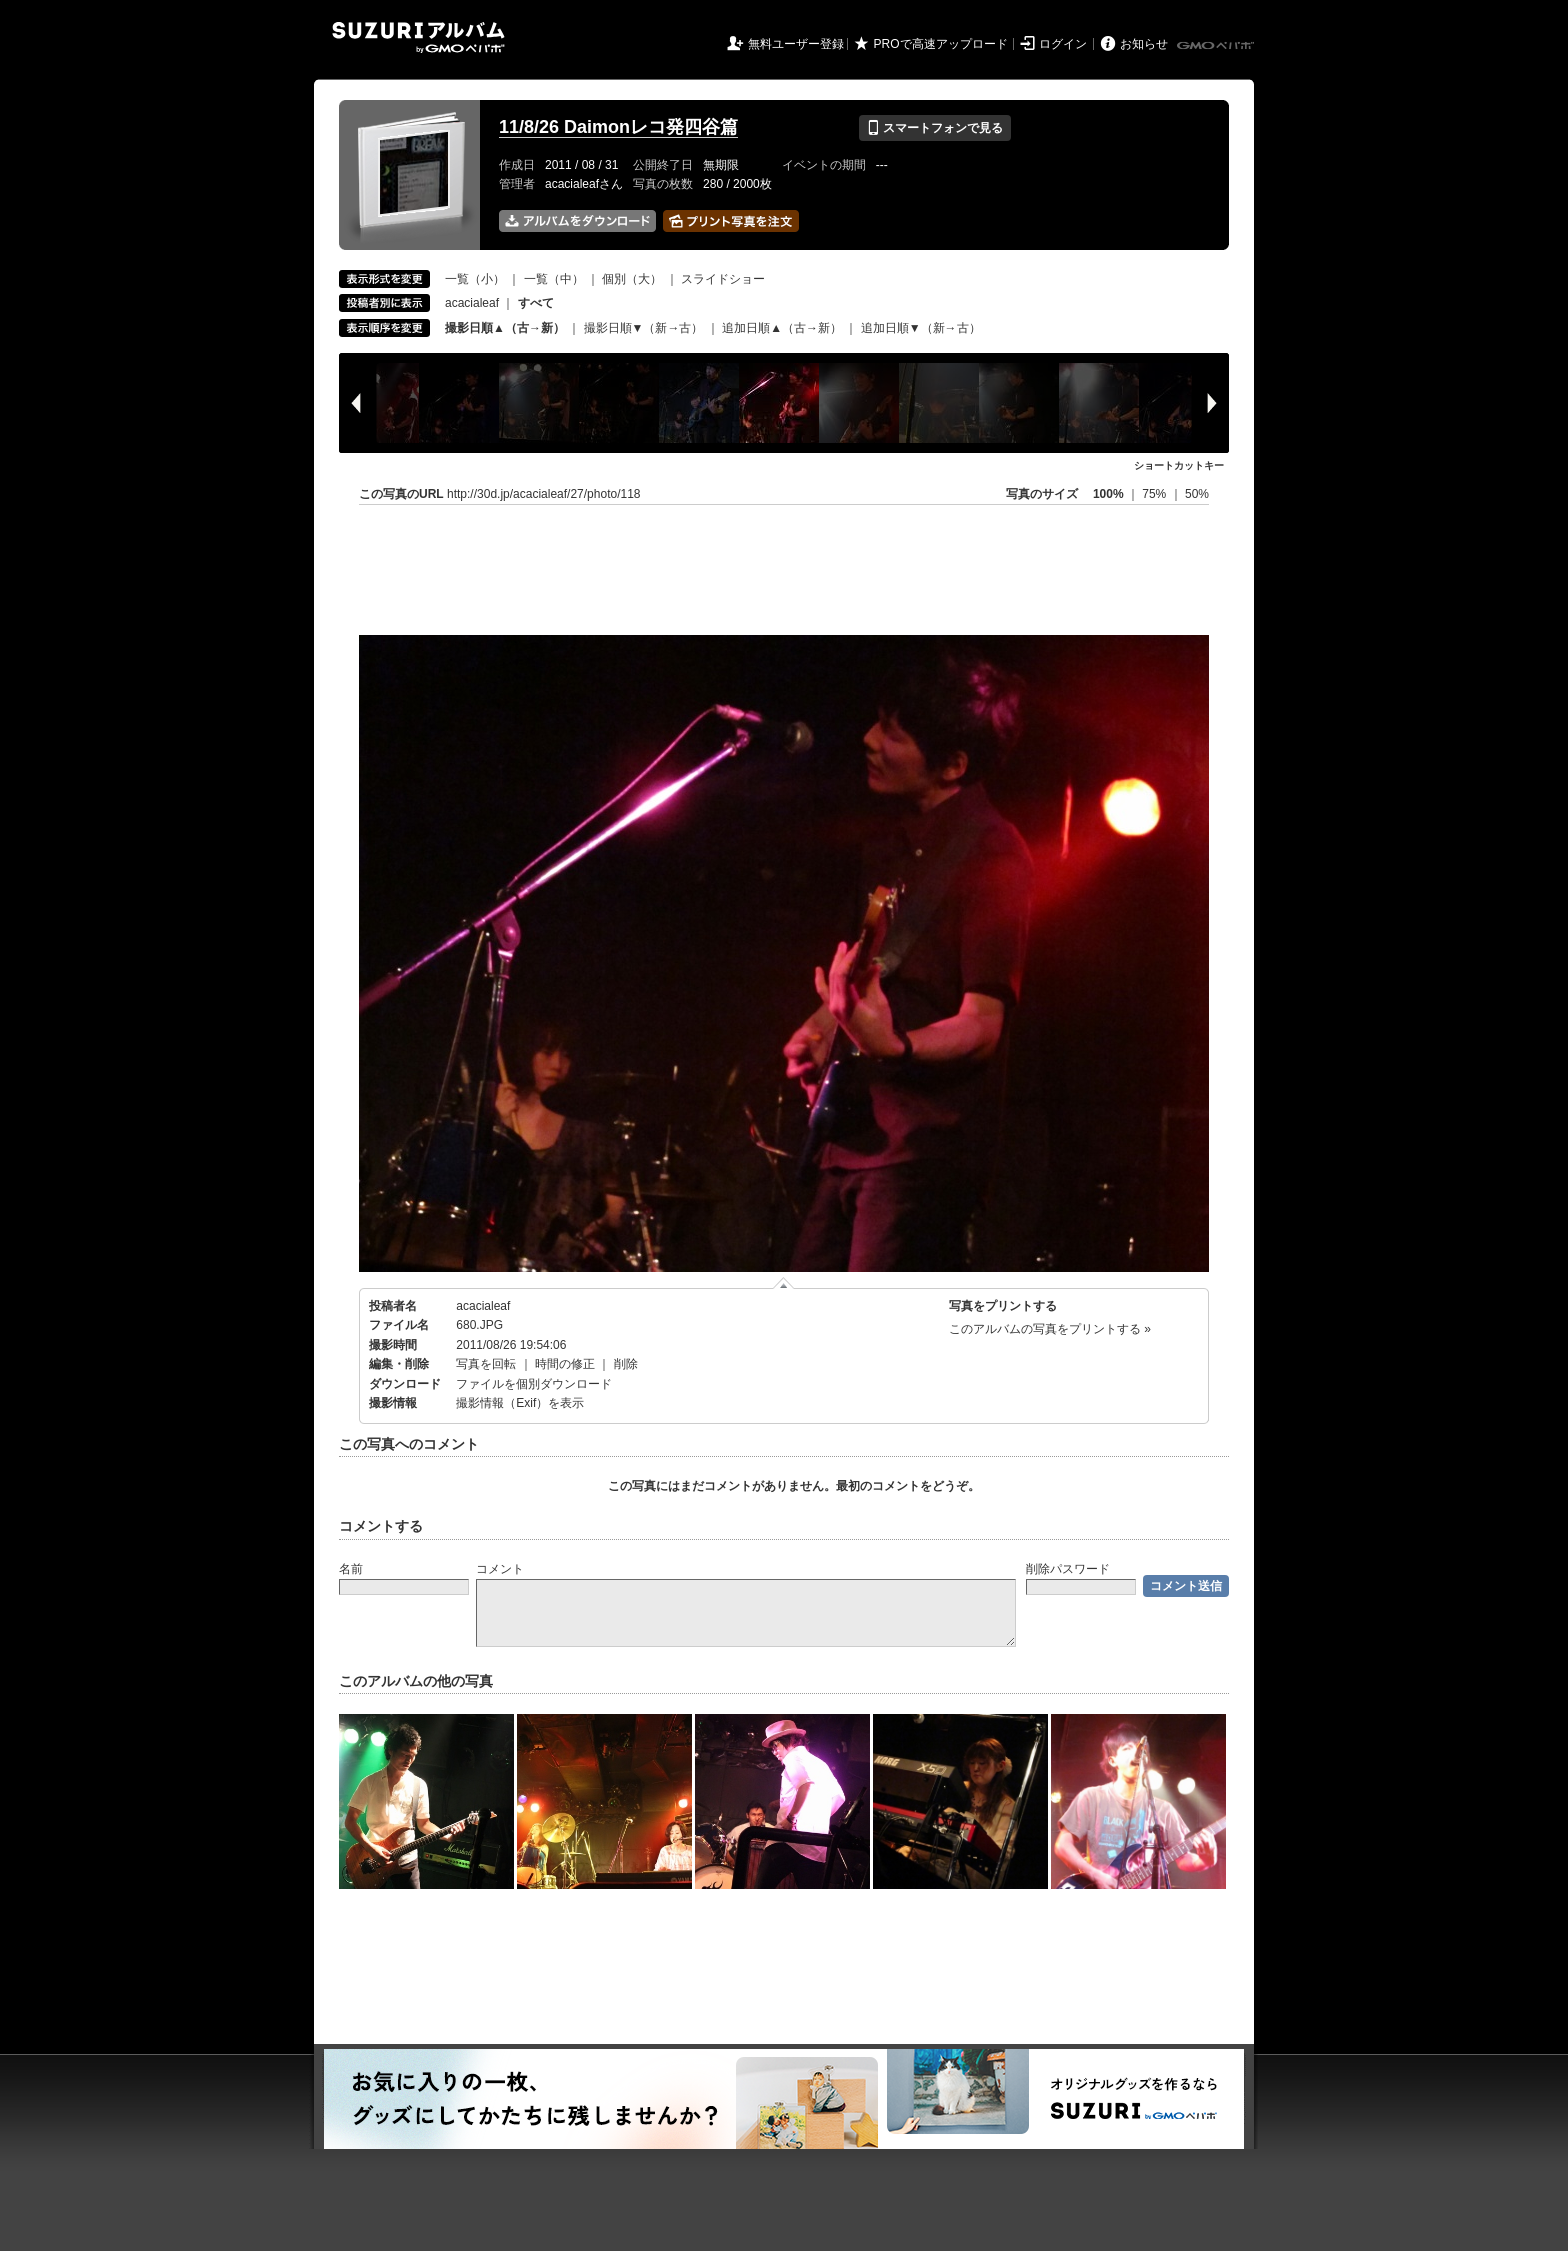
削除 (626, 1364)
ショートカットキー (1179, 465)
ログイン (1063, 44)
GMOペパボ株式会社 (1217, 46)
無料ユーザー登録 (796, 44)
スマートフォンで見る (934, 128)
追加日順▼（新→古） (921, 328)
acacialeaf (472, 303)
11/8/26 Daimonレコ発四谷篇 (618, 127)
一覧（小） (475, 279)
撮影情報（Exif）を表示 (520, 1403)
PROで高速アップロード (941, 44)
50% (1197, 494)
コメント (500, 1569)
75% (1155, 494)
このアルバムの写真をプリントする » (1050, 1329)
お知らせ (1144, 44)
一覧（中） (554, 279)
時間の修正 (565, 1364)
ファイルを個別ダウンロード (534, 1384)
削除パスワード (1068, 1569)
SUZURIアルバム (418, 37)
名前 (351, 1569)
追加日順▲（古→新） (782, 328)
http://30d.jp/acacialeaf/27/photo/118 (543, 494)
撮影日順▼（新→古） (644, 328)
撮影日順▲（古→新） (505, 328)
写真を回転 (486, 1364)
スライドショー (723, 279)
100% (1108, 494)
